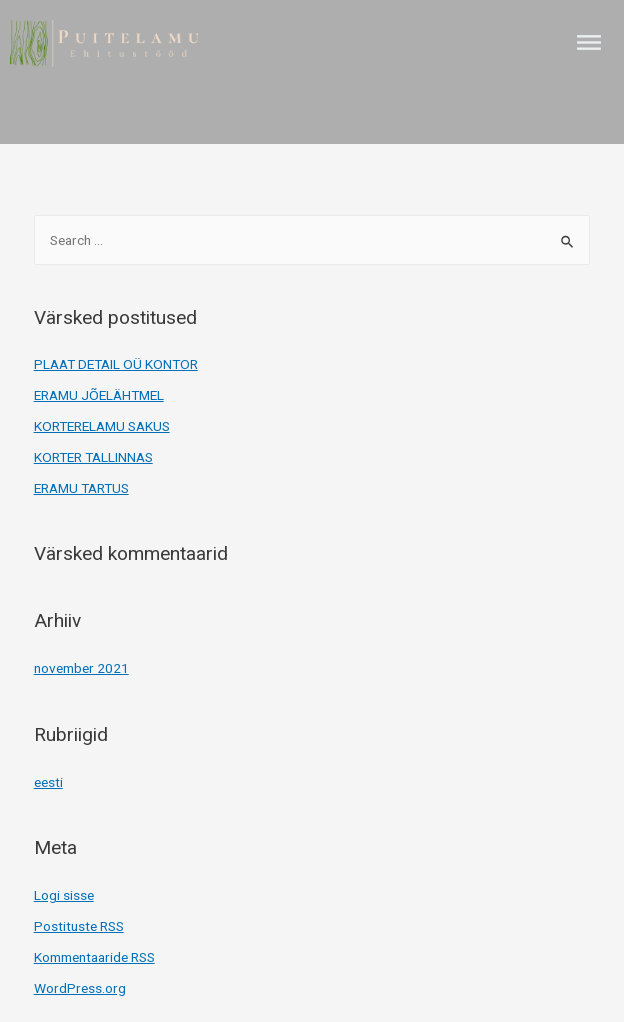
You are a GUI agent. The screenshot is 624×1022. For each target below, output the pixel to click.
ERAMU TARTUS (81, 488)
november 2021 (81, 668)
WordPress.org (80, 988)
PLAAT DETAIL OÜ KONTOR (116, 364)
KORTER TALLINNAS (93, 457)
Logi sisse (64, 895)
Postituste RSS (79, 926)
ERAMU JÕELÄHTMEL (99, 395)
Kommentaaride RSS (94, 957)
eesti (48, 782)
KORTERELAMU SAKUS (102, 426)
